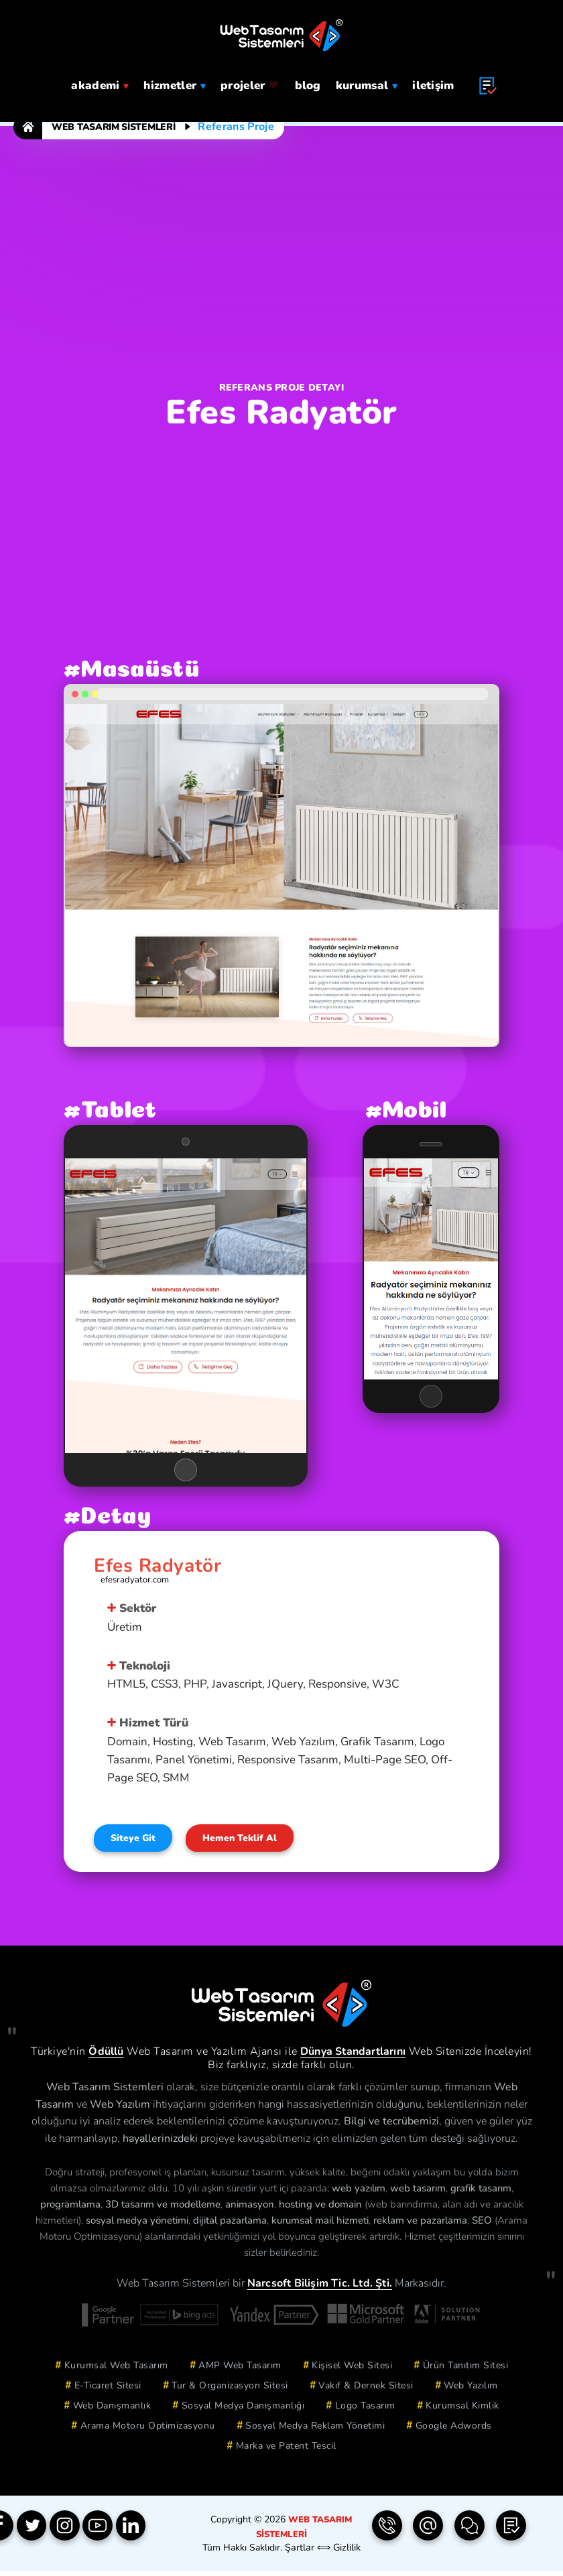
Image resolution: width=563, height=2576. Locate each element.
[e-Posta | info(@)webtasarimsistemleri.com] (428, 2532)
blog (308, 84)
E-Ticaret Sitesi (107, 2390)
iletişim (433, 84)
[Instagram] (72, 2532)
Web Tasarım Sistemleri (113, 127)
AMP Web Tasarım (240, 2370)
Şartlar (300, 2552)
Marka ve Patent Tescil (286, 2451)
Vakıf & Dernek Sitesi (366, 2390)
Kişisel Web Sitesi (352, 2370)
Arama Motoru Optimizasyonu (147, 2431)
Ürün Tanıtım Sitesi (466, 2370)
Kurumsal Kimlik (462, 2410)
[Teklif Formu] (511, 2532)
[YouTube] (108, 2532)
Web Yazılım (471, 2390)
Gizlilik (345, 2552)
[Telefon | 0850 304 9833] (387, 2532)
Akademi (100, 84)
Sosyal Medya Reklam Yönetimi (315, 2431)
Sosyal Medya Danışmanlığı (243, 2410)
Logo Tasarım (365, 2410)
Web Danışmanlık (112, 2410)
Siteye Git (139, 1841)
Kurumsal (366, 84)
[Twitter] (36, 2532)
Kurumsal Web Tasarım (116, 2370)
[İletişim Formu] (469, 2532)
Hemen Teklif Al (259, 1841)
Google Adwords (454, 2431)
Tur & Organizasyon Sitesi (230, 2390)
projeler (250, 84)
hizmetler (174, 84)
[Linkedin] (145, 2532)
